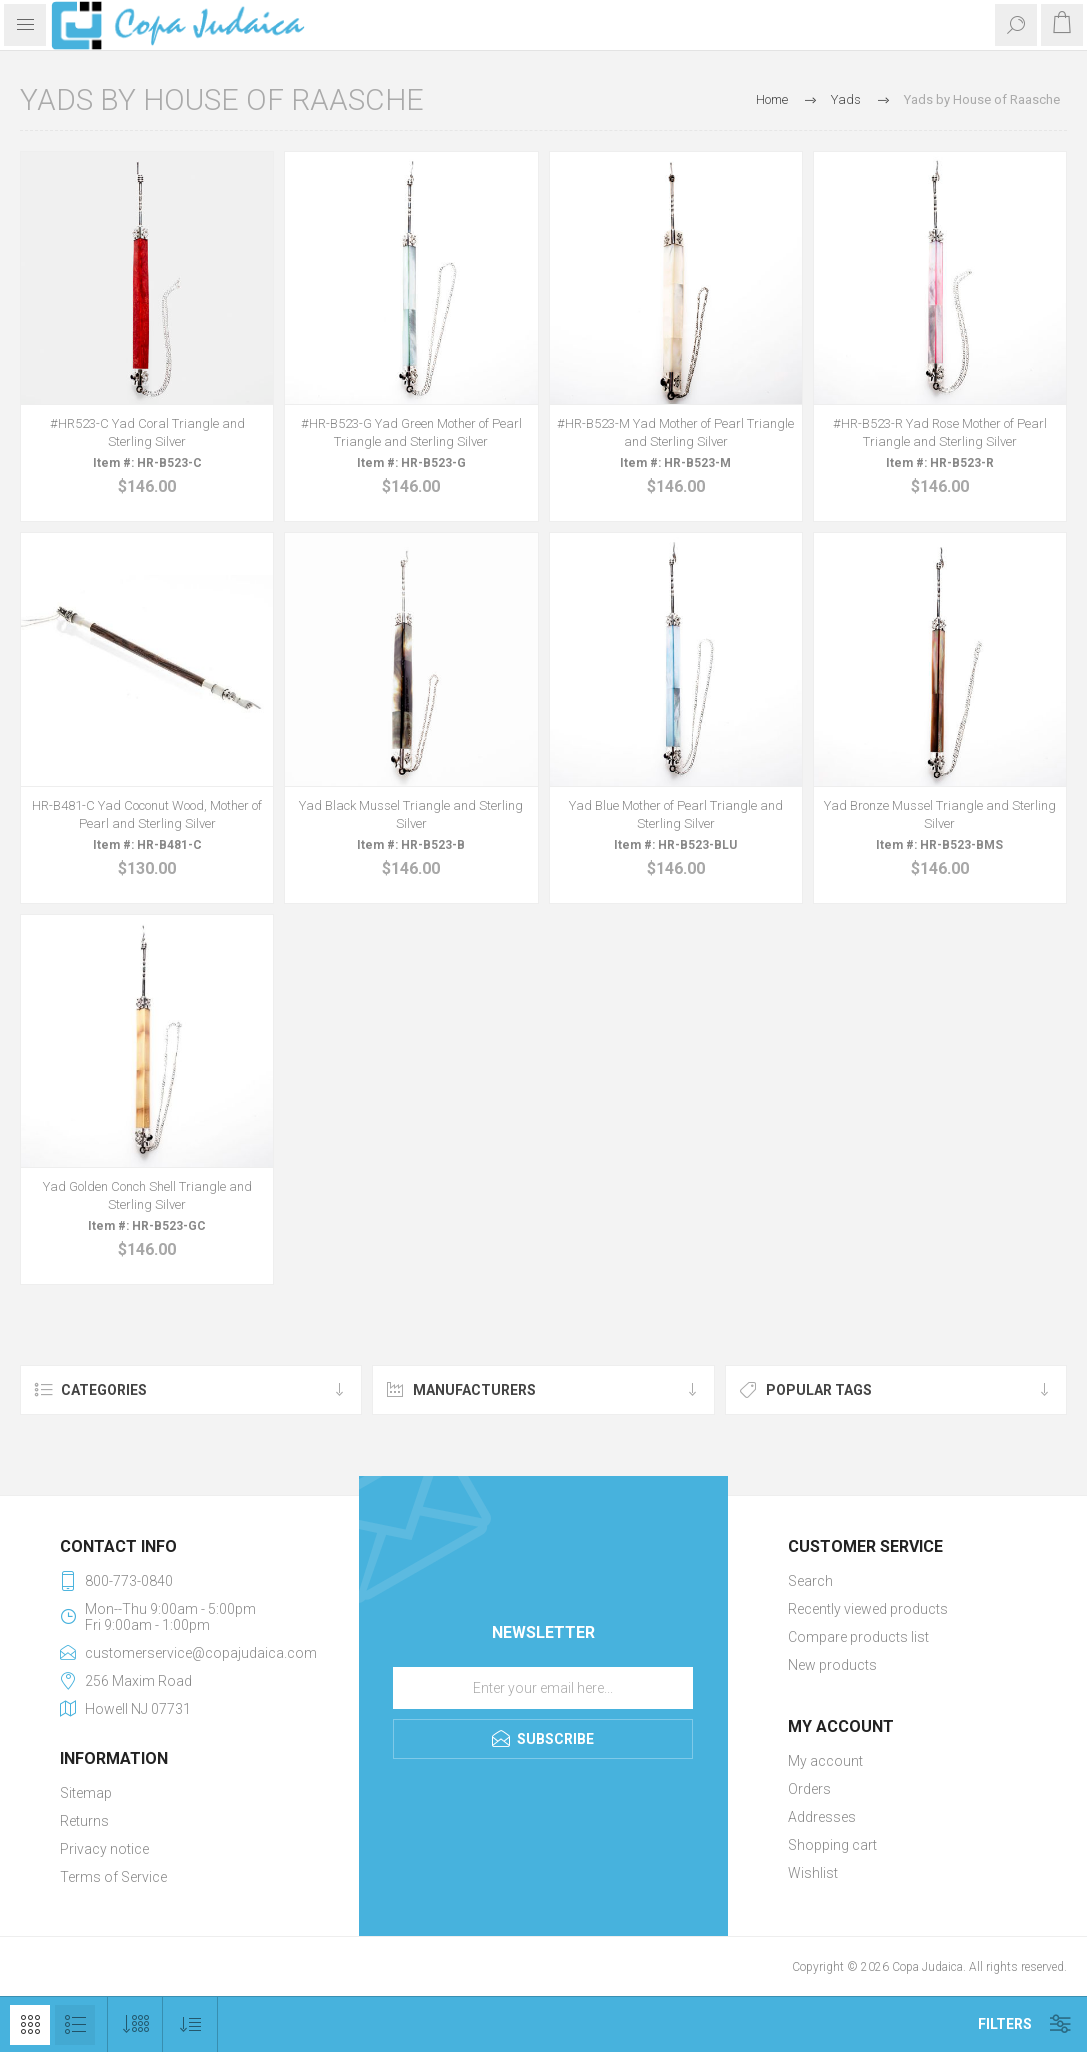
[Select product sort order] (190, 2024)
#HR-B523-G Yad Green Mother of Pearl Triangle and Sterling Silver (411, 432)
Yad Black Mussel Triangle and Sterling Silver (411, 814)
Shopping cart (832, 1845)
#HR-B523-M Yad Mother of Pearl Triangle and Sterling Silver (675, 432)
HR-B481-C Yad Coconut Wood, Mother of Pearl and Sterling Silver (147, 814)
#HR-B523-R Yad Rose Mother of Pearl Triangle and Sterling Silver (940, 432)
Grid (30, 2025)
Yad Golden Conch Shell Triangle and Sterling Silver (147, 1195)
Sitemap (86, 1793)
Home (772, 99)
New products (832, 1665)
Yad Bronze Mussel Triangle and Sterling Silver (940, 814)
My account (825, 1761)
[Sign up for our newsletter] (543, 1688)
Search (810, 1581)
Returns (84, 1821)
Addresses (822, 1817)
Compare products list (858, 1637)
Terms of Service (113, 1877)
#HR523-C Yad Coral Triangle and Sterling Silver (147, 432)
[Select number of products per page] (135, 2024)
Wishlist (813, 1873)
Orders (809, 1789)
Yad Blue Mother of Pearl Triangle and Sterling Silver (676, 814)
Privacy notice (104, 1849)
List (75, 2025)
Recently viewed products (868, 1609)
